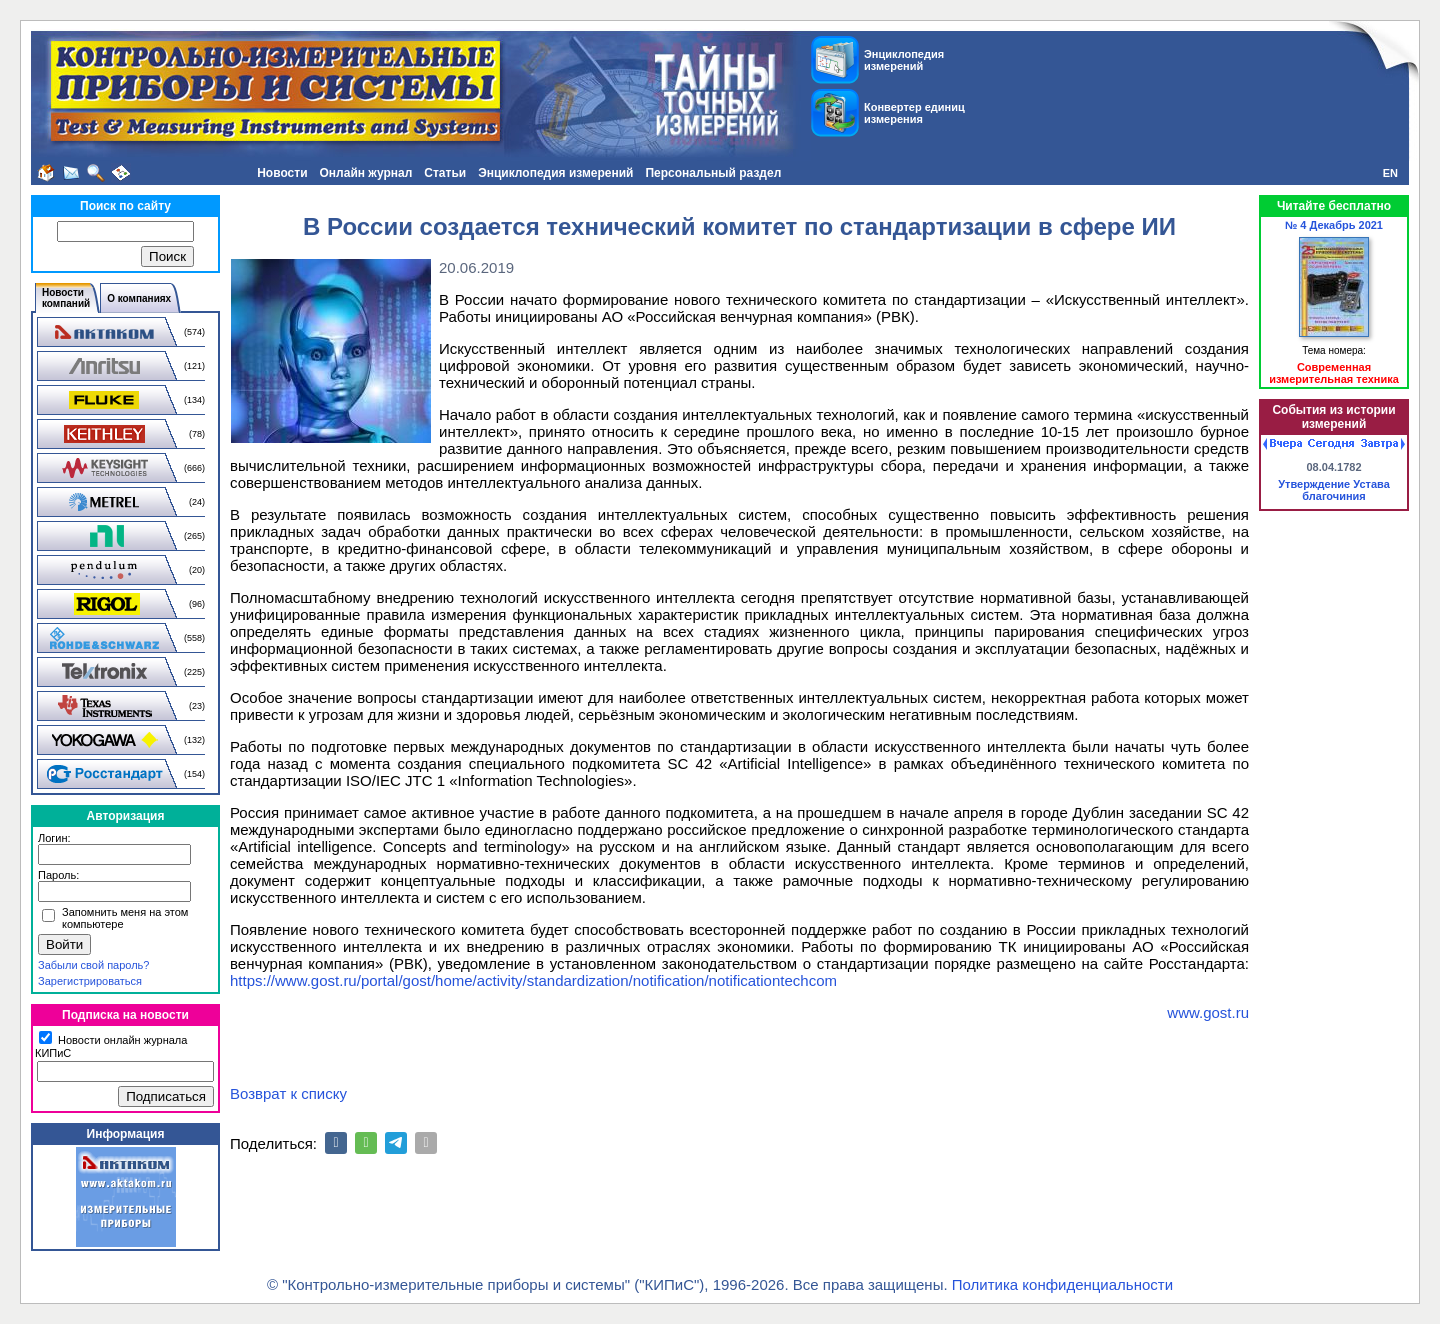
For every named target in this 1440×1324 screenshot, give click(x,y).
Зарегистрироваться (90, 981)
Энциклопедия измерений (555, 173)
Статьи (445, 173)
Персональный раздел (713, 173)
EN (1390, 173)
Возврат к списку (288, 1093)
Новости (282, 173)
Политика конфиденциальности (1062, 1284)
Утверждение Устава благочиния (1334, 490)
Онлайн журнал (366, 173)
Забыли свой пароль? (93, 965)
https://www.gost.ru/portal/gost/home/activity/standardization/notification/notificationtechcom (533, 980)
